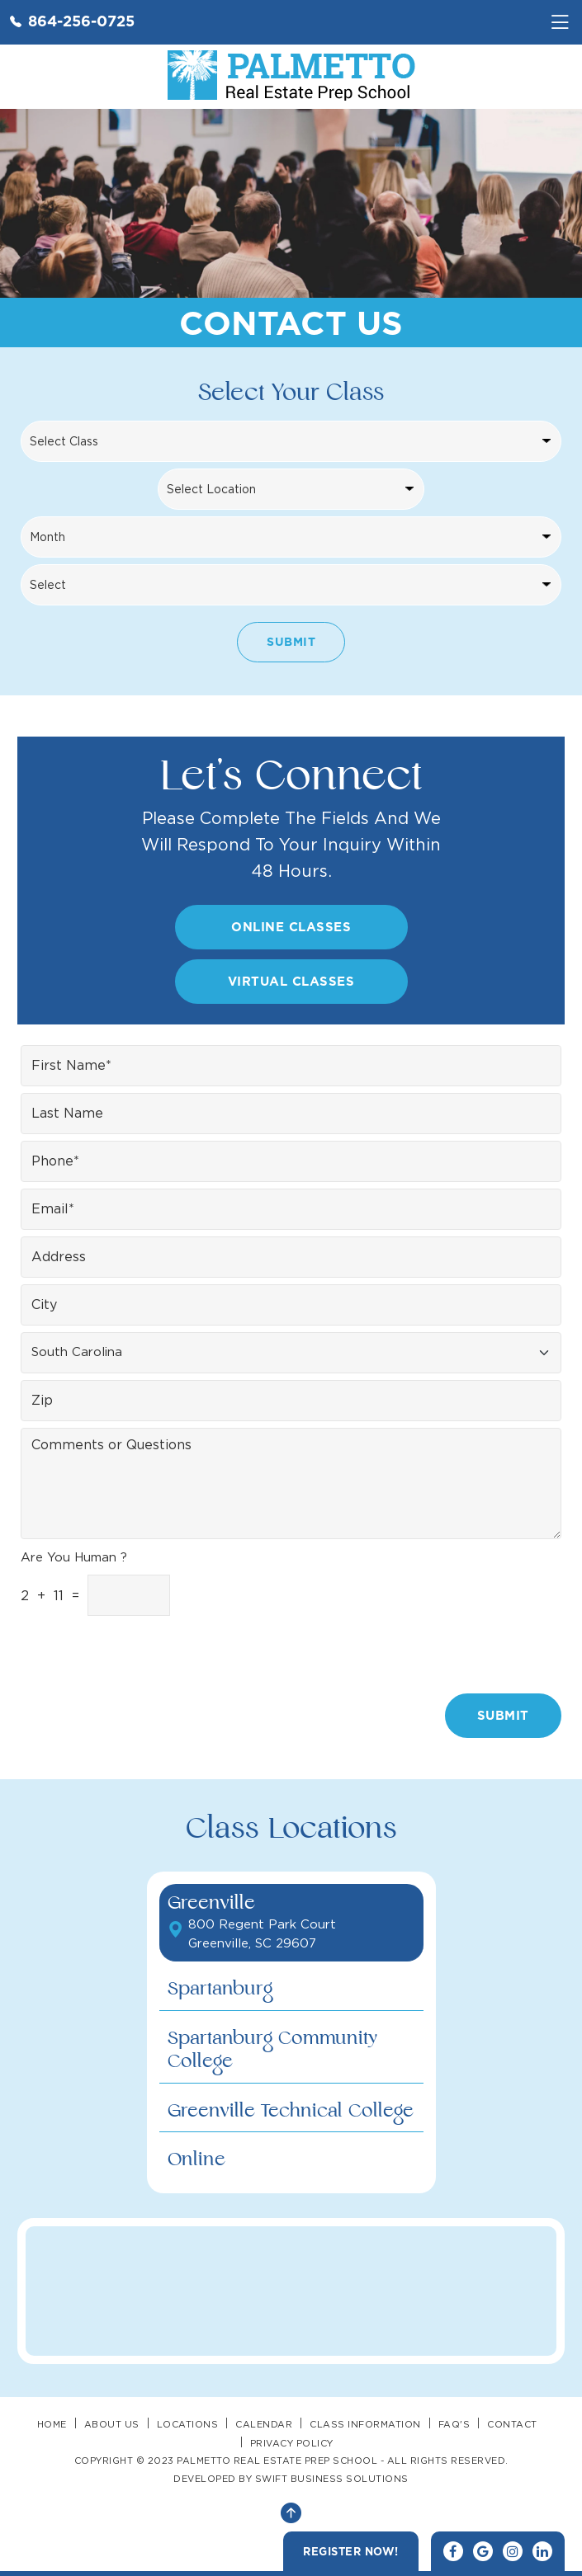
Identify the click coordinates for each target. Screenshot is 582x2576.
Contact (512, 2424)
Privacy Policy (292, 2443)
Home (52, 2424)
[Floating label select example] (291, 1352)
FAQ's (454, 2424)
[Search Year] (291, 584)
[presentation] (463, 1653)
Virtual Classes (291, 981)
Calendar (263, 2424)
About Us (112, 2424)
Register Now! (351, 2551)
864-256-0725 (72, 20)
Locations (188, 2424)
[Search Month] (291, 537)
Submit (291, 641)
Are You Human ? (74, 1557)
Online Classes (291, 927)
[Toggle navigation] (559, 22)
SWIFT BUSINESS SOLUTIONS (332, 2479)
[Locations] (291, 489)
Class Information (365, 2424)
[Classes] (291, 441)
